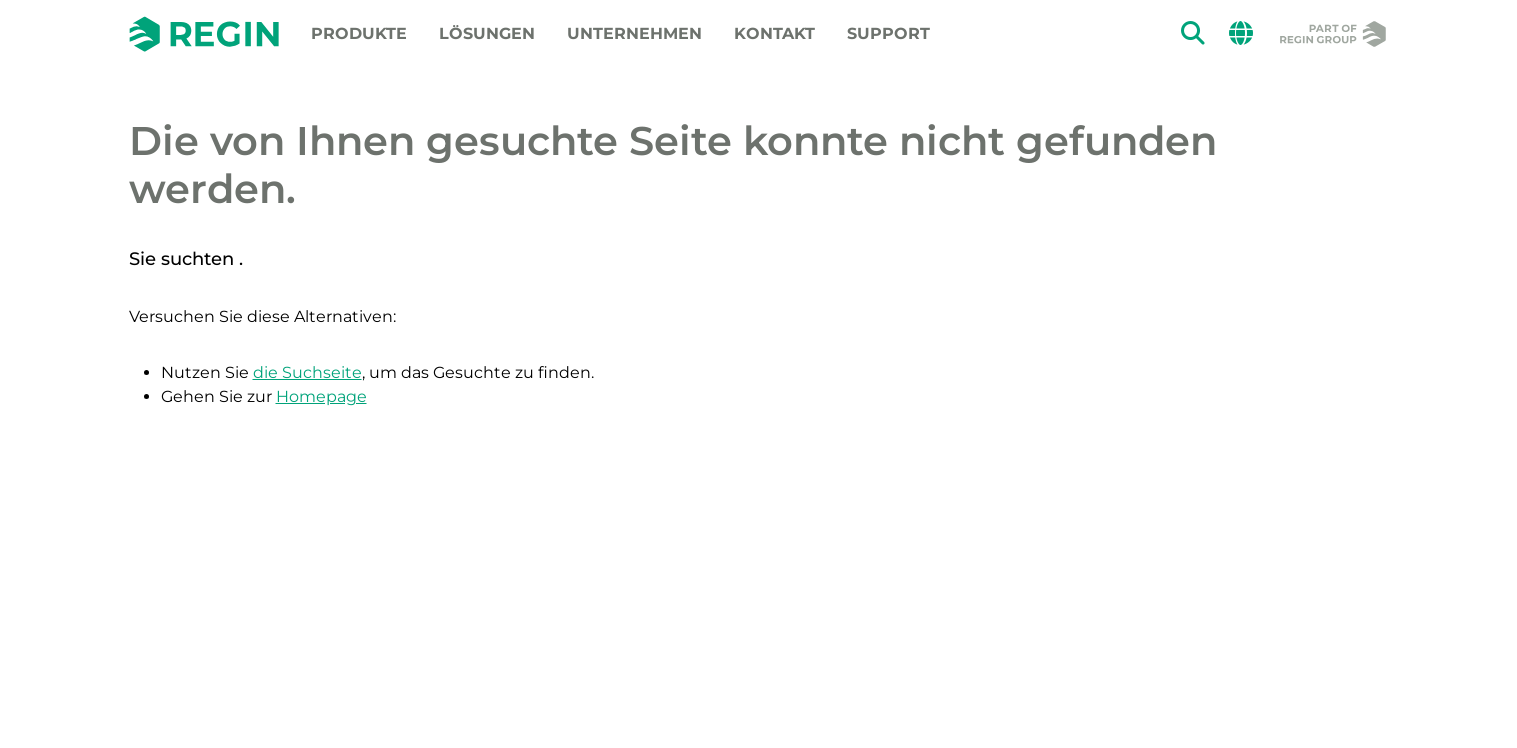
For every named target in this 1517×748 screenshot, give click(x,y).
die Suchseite (307, 372)
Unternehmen (634, 33)
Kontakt (774, 33)
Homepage (321, 396)
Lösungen (487, 33)
